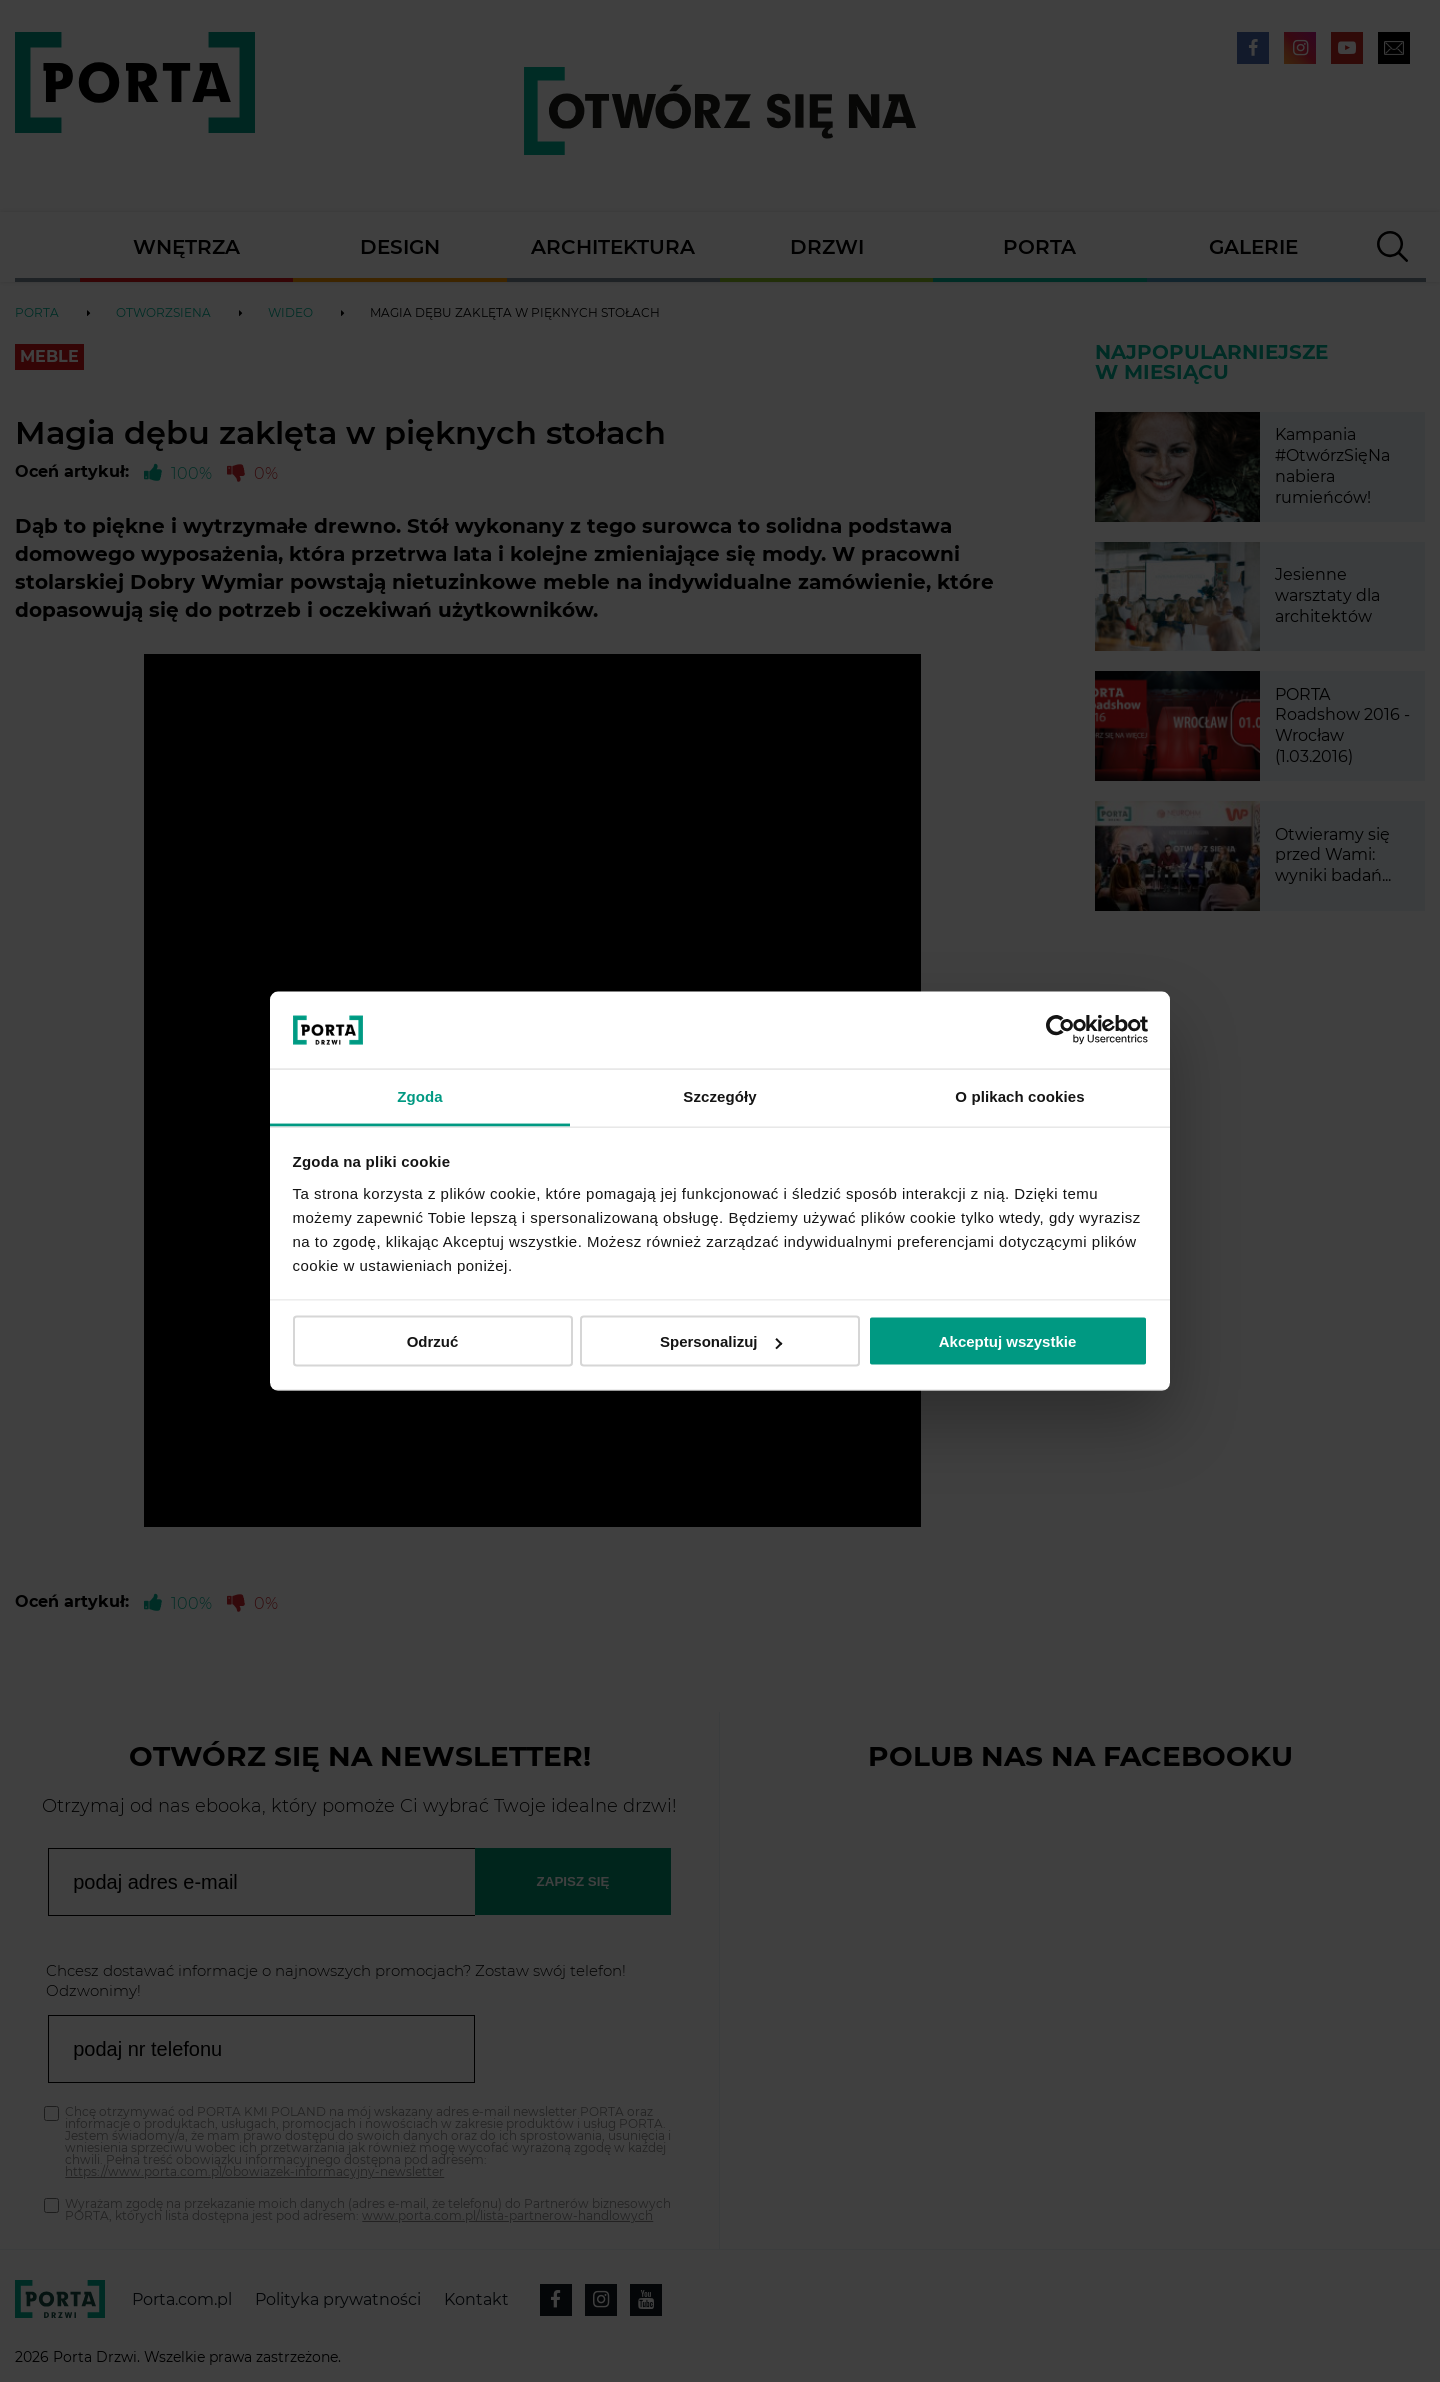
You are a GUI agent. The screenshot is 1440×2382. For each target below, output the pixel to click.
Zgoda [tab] (420, 1095)
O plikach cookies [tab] (1019, 1095)
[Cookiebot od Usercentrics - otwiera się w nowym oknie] (1060, 1030)
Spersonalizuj (721, 1341)
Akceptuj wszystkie (1008, 1341)
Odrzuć (433, 1341)
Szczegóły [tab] (719, 1095)
